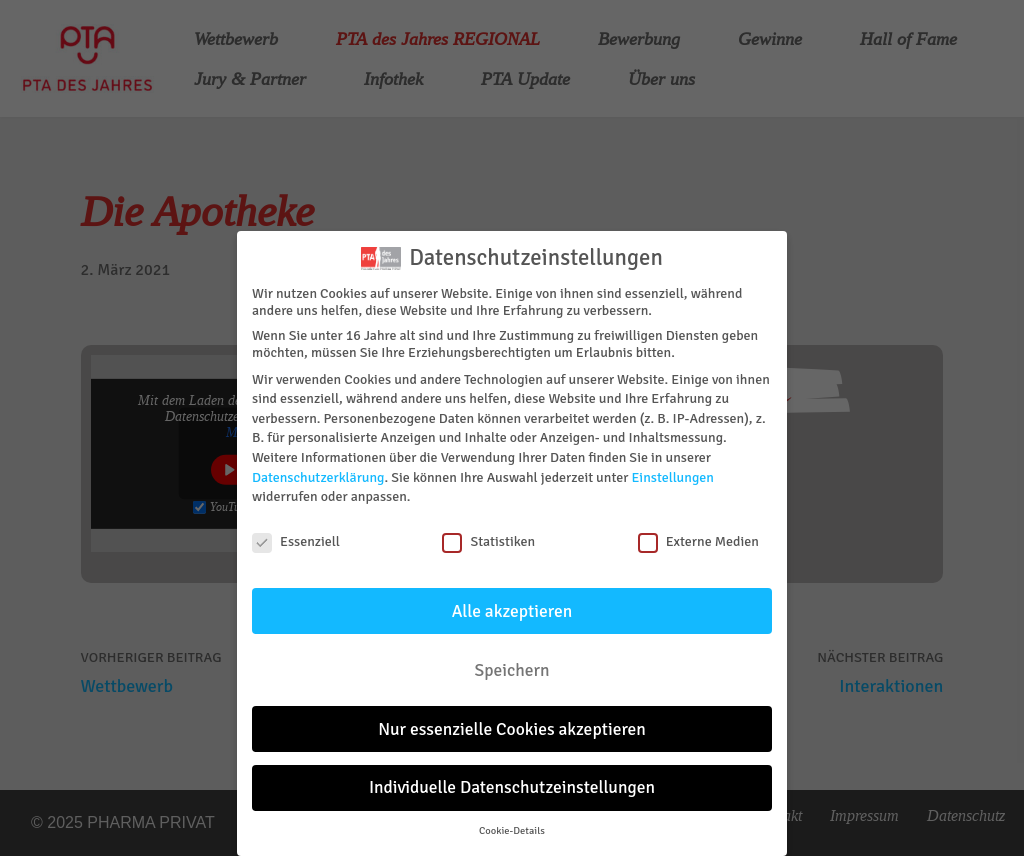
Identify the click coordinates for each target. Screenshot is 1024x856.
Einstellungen (672, 477)
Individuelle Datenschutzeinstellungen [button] (512, 787)
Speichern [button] (511, 670)
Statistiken (488, 541)
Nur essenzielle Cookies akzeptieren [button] (512, 729)
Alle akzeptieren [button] (512, 611)
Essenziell (296, 541)
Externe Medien (698, 541)
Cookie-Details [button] (512, 830)
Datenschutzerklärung (318, 477)
